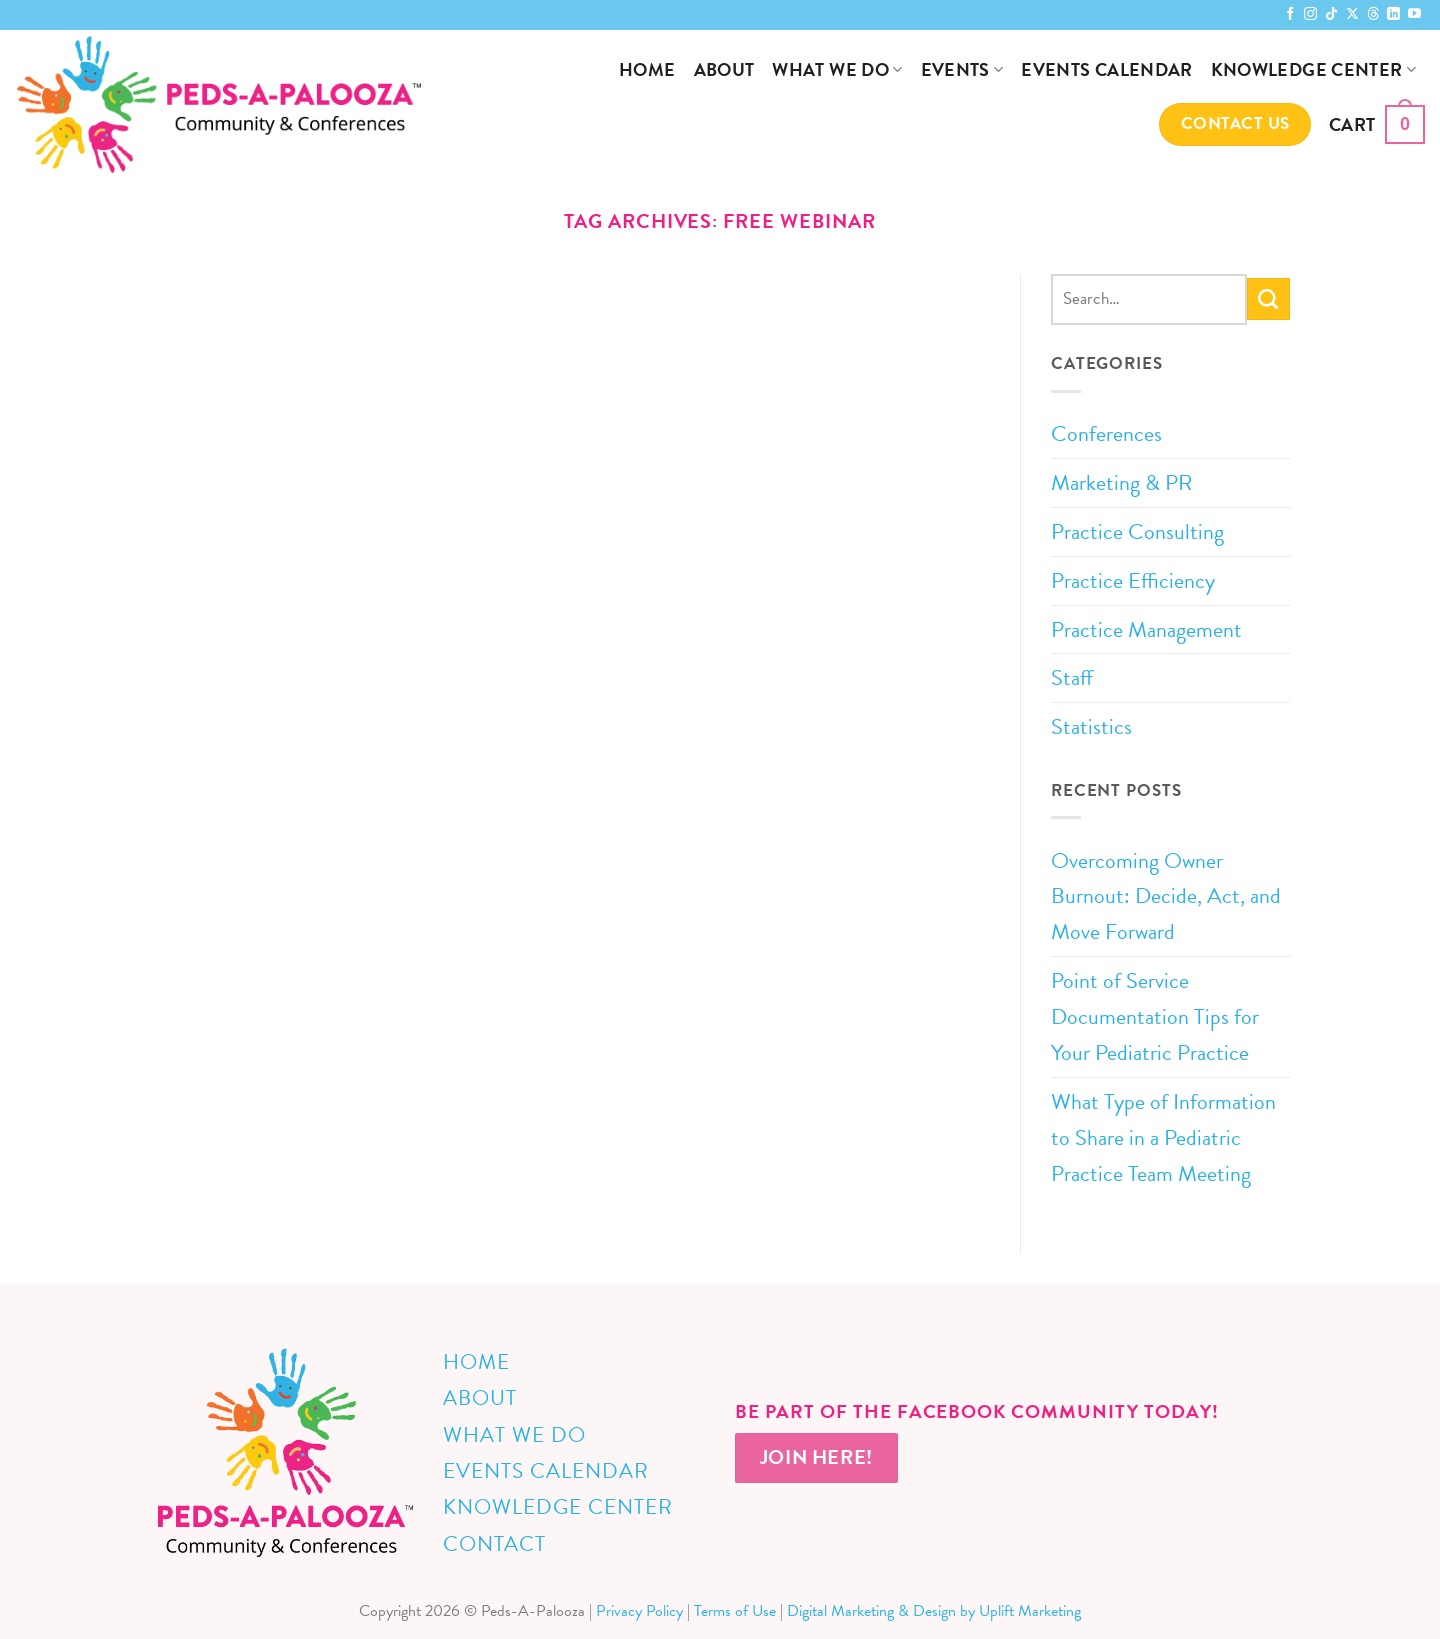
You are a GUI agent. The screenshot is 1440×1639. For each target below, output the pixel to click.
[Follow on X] (1352, 14)
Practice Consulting (1137, 531)
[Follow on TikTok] (1331, 14)
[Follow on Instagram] (1310, 14)
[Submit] (1268, 299)
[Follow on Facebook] (1290, 14)
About (724, 69)
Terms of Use (735, 1611)
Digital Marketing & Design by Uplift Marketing (934, 1611)
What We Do (837, 69)
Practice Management (1146, 629)
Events (962, 69)
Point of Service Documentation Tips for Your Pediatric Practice (1155, 1016)
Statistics (1091, 726)
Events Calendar (1106, 69)
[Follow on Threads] (1373, 14)
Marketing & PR (1122, 482)
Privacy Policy (639, 1611)
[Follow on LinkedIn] (1393, 14)
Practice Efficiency (1133, 580)
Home (647, 69)
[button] (1377, 124)
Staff (1072, 677)
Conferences (1106, 433)
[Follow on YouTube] (1414, 14)
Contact (494, 1544)
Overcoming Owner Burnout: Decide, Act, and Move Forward (1166, 896)
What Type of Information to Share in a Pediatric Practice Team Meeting (1163, 1137)
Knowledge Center (1313, 69)
